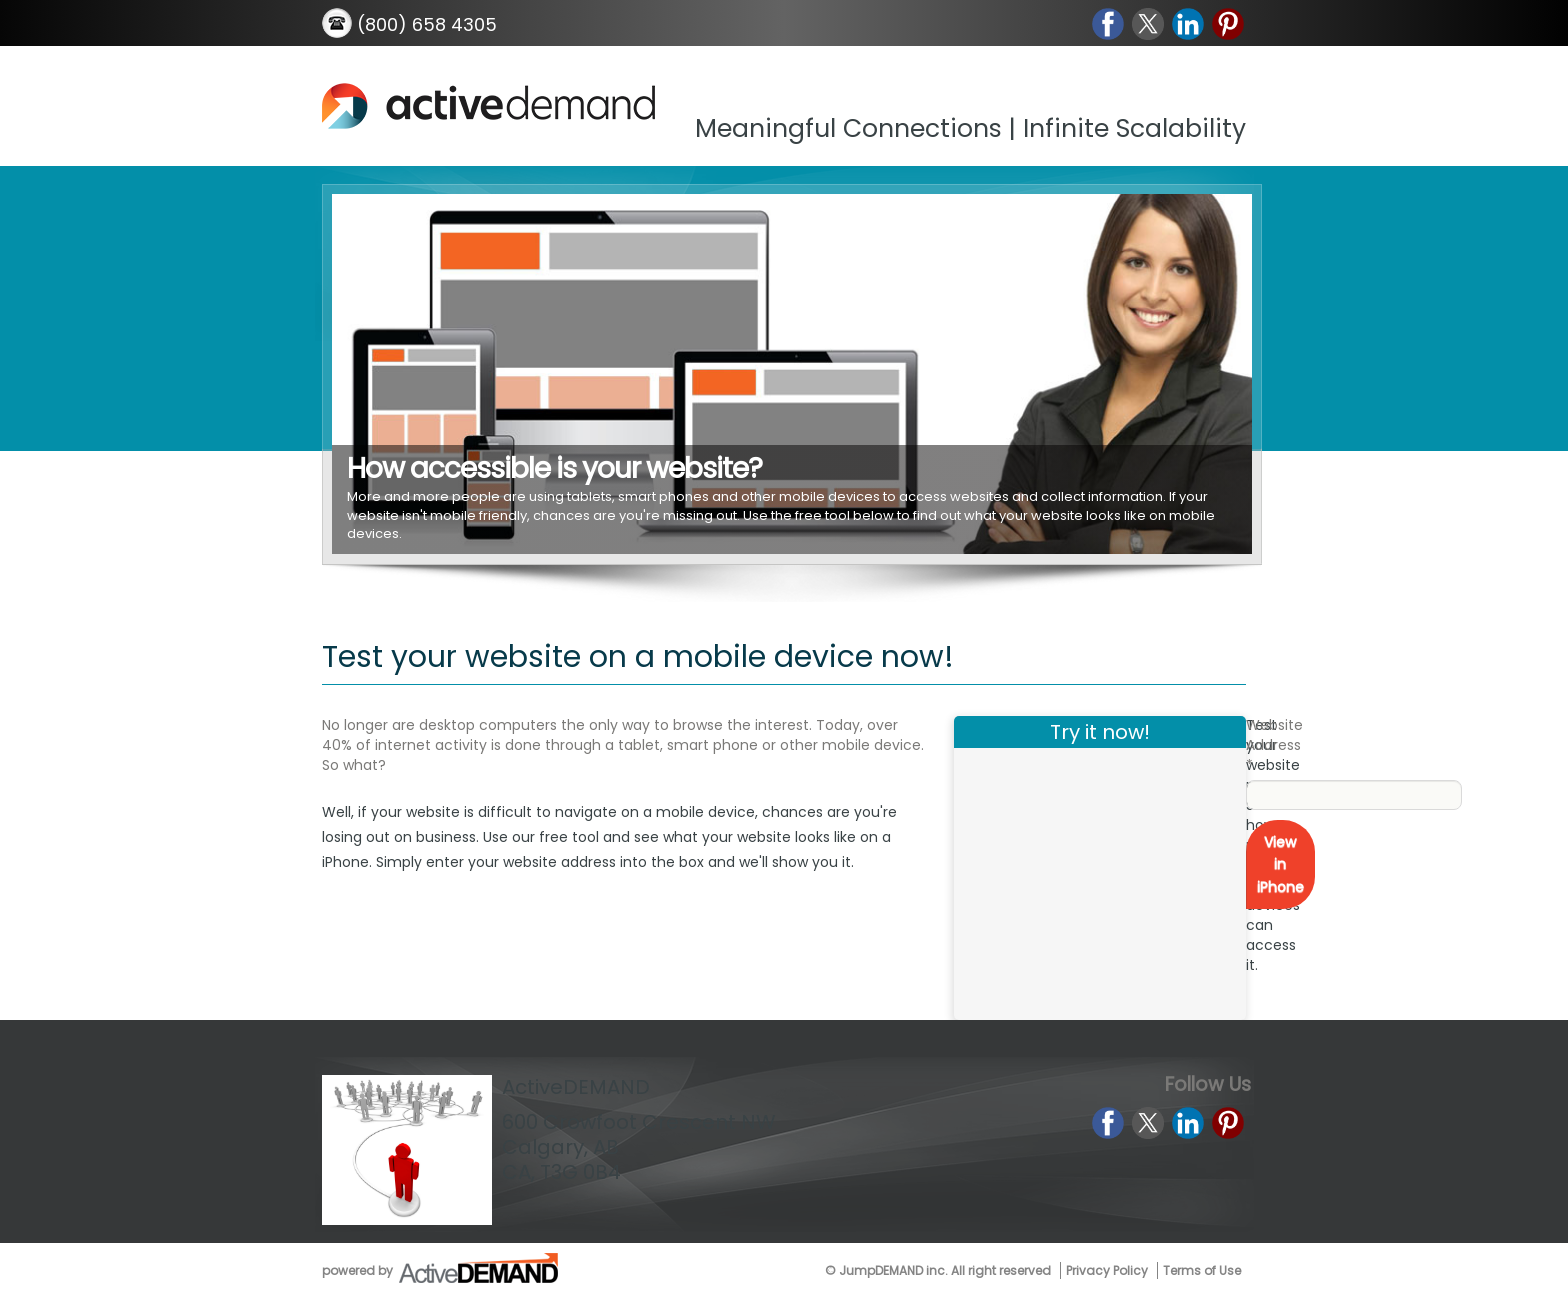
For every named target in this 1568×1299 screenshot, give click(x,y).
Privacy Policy (1107, 1270)
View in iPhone (1280, 864)
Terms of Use (1202, 1270)
